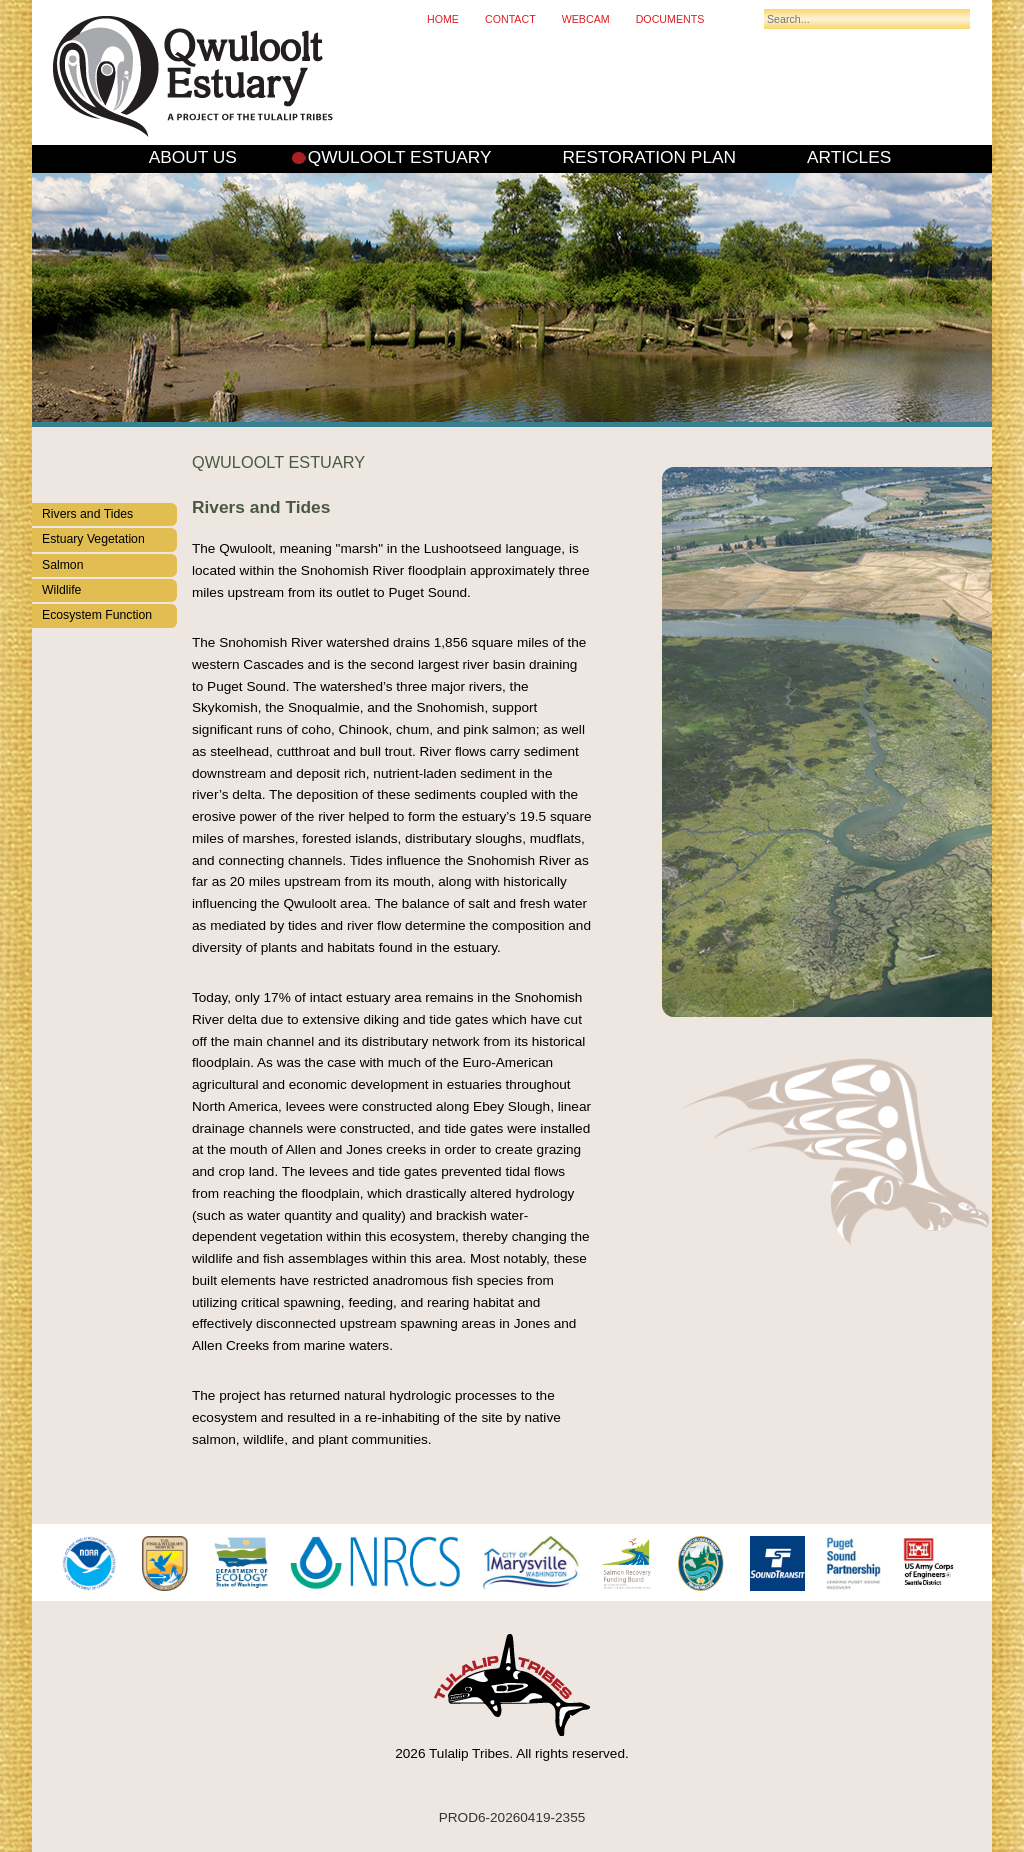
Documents (670, 19)
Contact (510, 19)
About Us (193, 157)
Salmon (62, 565)
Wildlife (61, 590)
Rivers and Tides (87, 514)
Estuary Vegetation (93, 539)
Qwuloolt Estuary (400, 157)
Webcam (586, 19)
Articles (849, 157)
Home (443, 19)
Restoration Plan (649, 157)
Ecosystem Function (97, 615)
